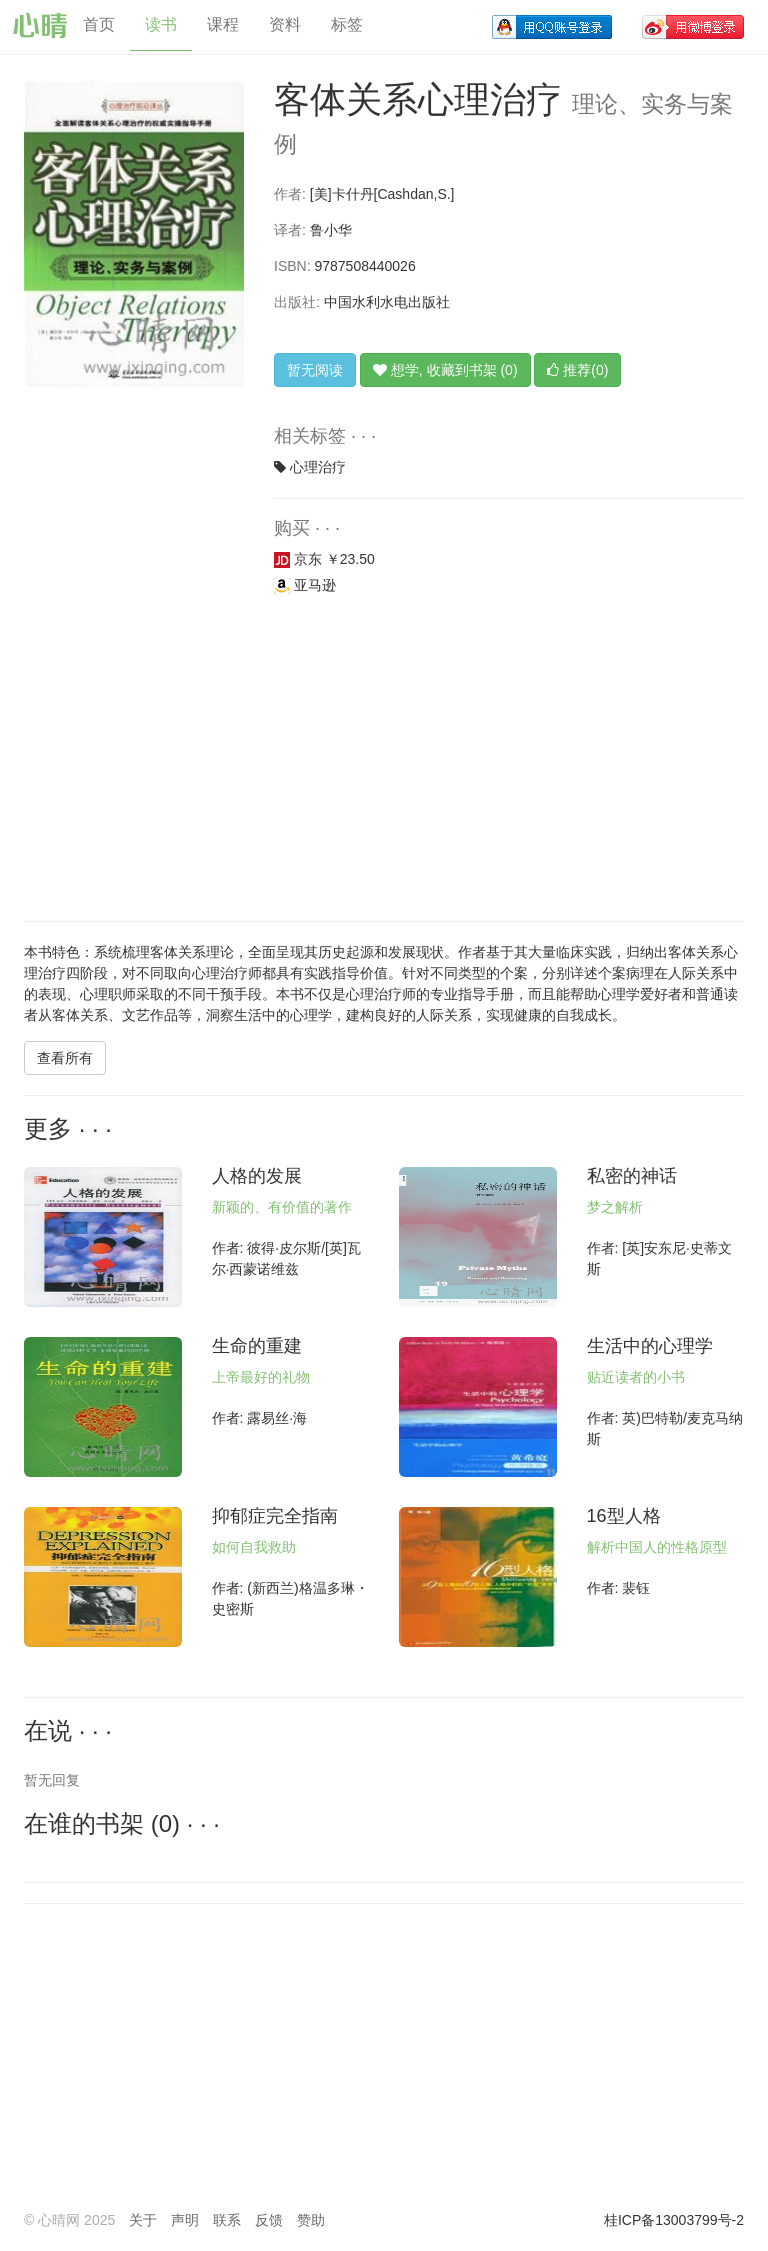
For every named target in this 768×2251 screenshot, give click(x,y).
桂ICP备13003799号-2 (674, 2220)
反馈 (269, 2220)
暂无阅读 (315, 370)
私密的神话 (632, 1176)
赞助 (311, 2220)
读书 (161, 24)
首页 (99, 24)
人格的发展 (257, 1176)
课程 (223, 24)
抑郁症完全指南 (275, 1516)
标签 (347, 24)
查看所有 (65, 1058)
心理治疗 (318, 467)
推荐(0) (577, 370)
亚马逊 (305, 585)
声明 (185, 2220)
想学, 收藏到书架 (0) (445, 370)
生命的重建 (257, 1346)
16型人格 (624, 1516)
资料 (285, 24)
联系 (227, 2220)
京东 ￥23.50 (324, 559)
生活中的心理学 (650, 1346)
